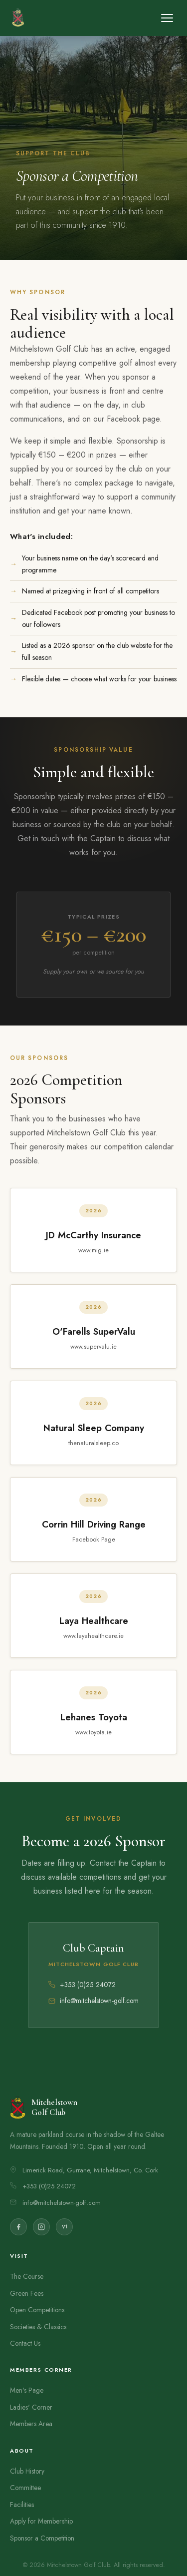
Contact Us (25, 2343)
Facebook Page (93, 1539)
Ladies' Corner (31, 2407)
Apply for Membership (41, 2521)
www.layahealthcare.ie (93, 1635)
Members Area (31, 2424)
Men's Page (26, 2390)
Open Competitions (37, 2310)
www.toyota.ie (93, 1732)
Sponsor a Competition (42, 2538)
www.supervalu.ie (93, 1346)
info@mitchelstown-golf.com (99, 2001)
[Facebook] (18, 2226)
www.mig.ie (93, 1250)
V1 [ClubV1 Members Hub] (64, 2226)
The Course (26, 2276)
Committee (25, 2488)
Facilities (22, 2505)
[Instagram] (41, 2226)
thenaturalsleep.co (93, 1443)
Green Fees (26, 2293)
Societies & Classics (38, 2327)
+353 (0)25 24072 (88, 1985)
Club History (27, 2471)
